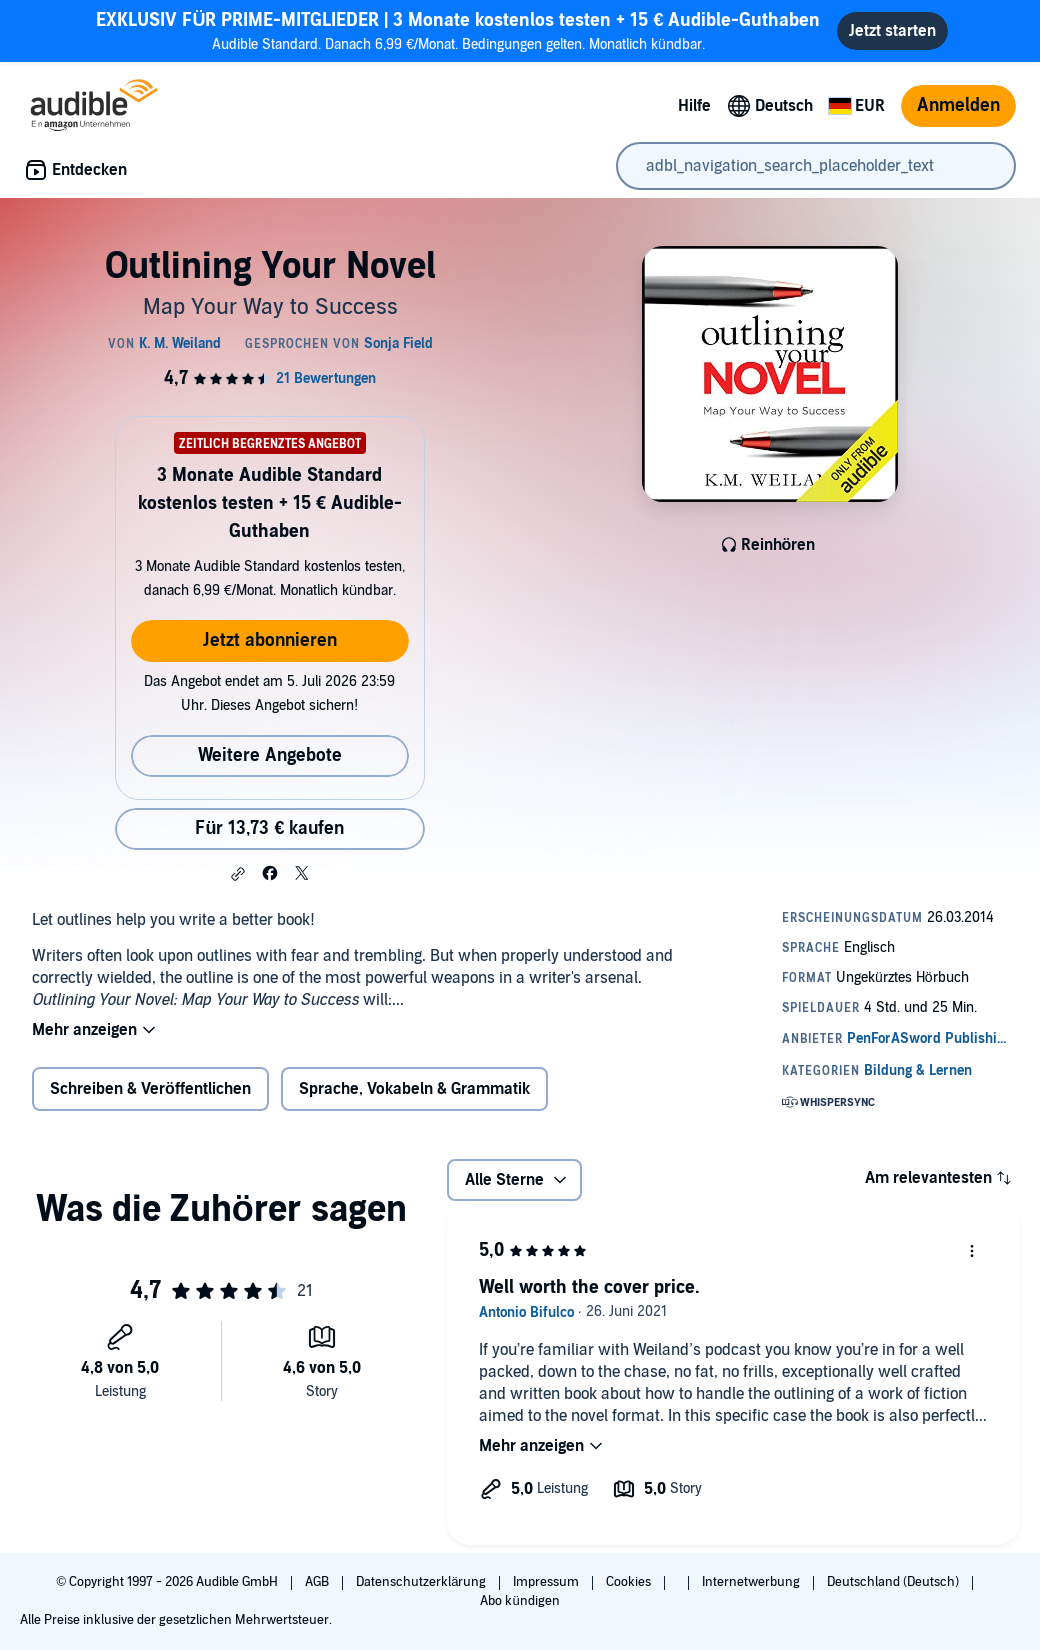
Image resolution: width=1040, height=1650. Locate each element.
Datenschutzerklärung (422, 1582)
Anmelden (958, 105)
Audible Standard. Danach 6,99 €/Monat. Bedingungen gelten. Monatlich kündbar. (458, 30)
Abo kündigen (519, 1601)
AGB (318, 1582)
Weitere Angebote (270, 755)
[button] (238, 874)
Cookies (630, 1582)
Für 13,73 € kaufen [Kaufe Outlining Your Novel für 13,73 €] (269, 828)
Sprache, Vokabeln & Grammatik (414, 1089)
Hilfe (694, 106)
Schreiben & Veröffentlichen (150, 1089)
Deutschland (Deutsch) (894, 1582)
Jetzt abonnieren (270, 640)
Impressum (547, 1582)
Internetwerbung (752, 1582)
